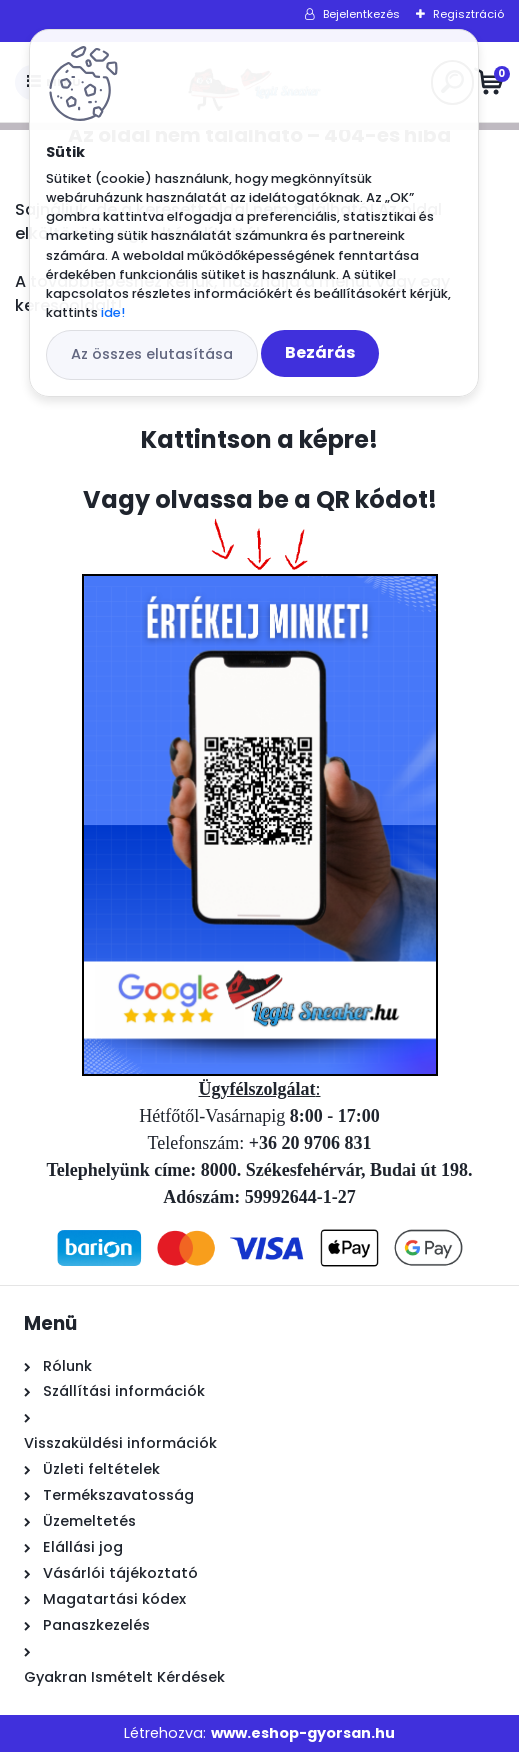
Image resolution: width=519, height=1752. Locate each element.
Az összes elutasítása (152, 354)
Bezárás (320, 352)
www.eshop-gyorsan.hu (303, 1733)
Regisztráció (468, 14)
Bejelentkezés (361, 14)
